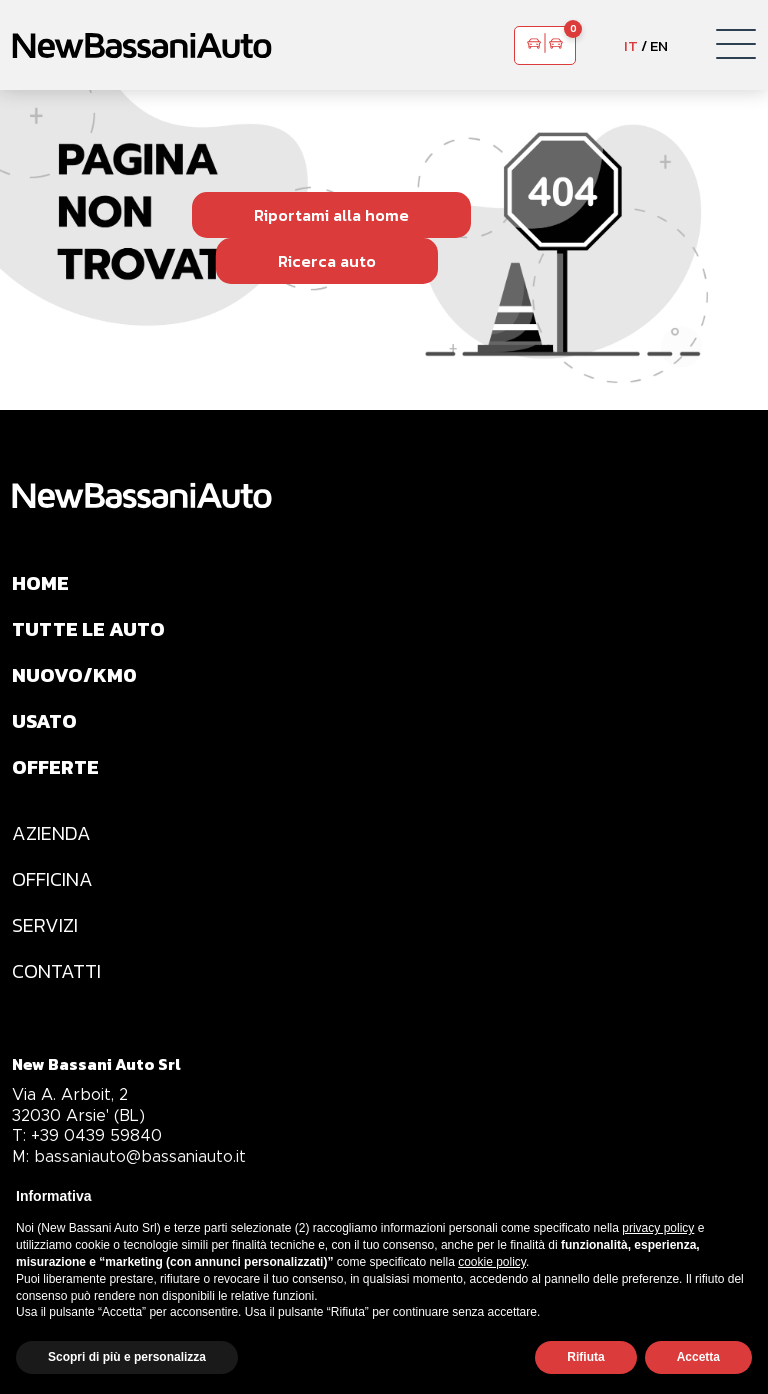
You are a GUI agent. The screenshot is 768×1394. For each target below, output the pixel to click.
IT (631, 45)
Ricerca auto (327, 261)
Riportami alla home (331, 215)
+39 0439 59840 (87, 1135)
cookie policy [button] (492, 1262)
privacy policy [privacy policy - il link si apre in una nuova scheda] (658, 1228)
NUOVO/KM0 (74, 675)
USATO (44, 721)
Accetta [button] (698, 1357)
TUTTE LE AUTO (88, 629)
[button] (736, 45)
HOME (40, 583)
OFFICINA (52, 879)
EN (659, 45)
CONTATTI (56, 971)
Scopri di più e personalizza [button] (127, 1357)
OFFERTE (55, 767)
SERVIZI (45, 925)
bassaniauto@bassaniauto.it (129, 1156)
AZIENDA (51, 833)
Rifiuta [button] (585, 1357)
